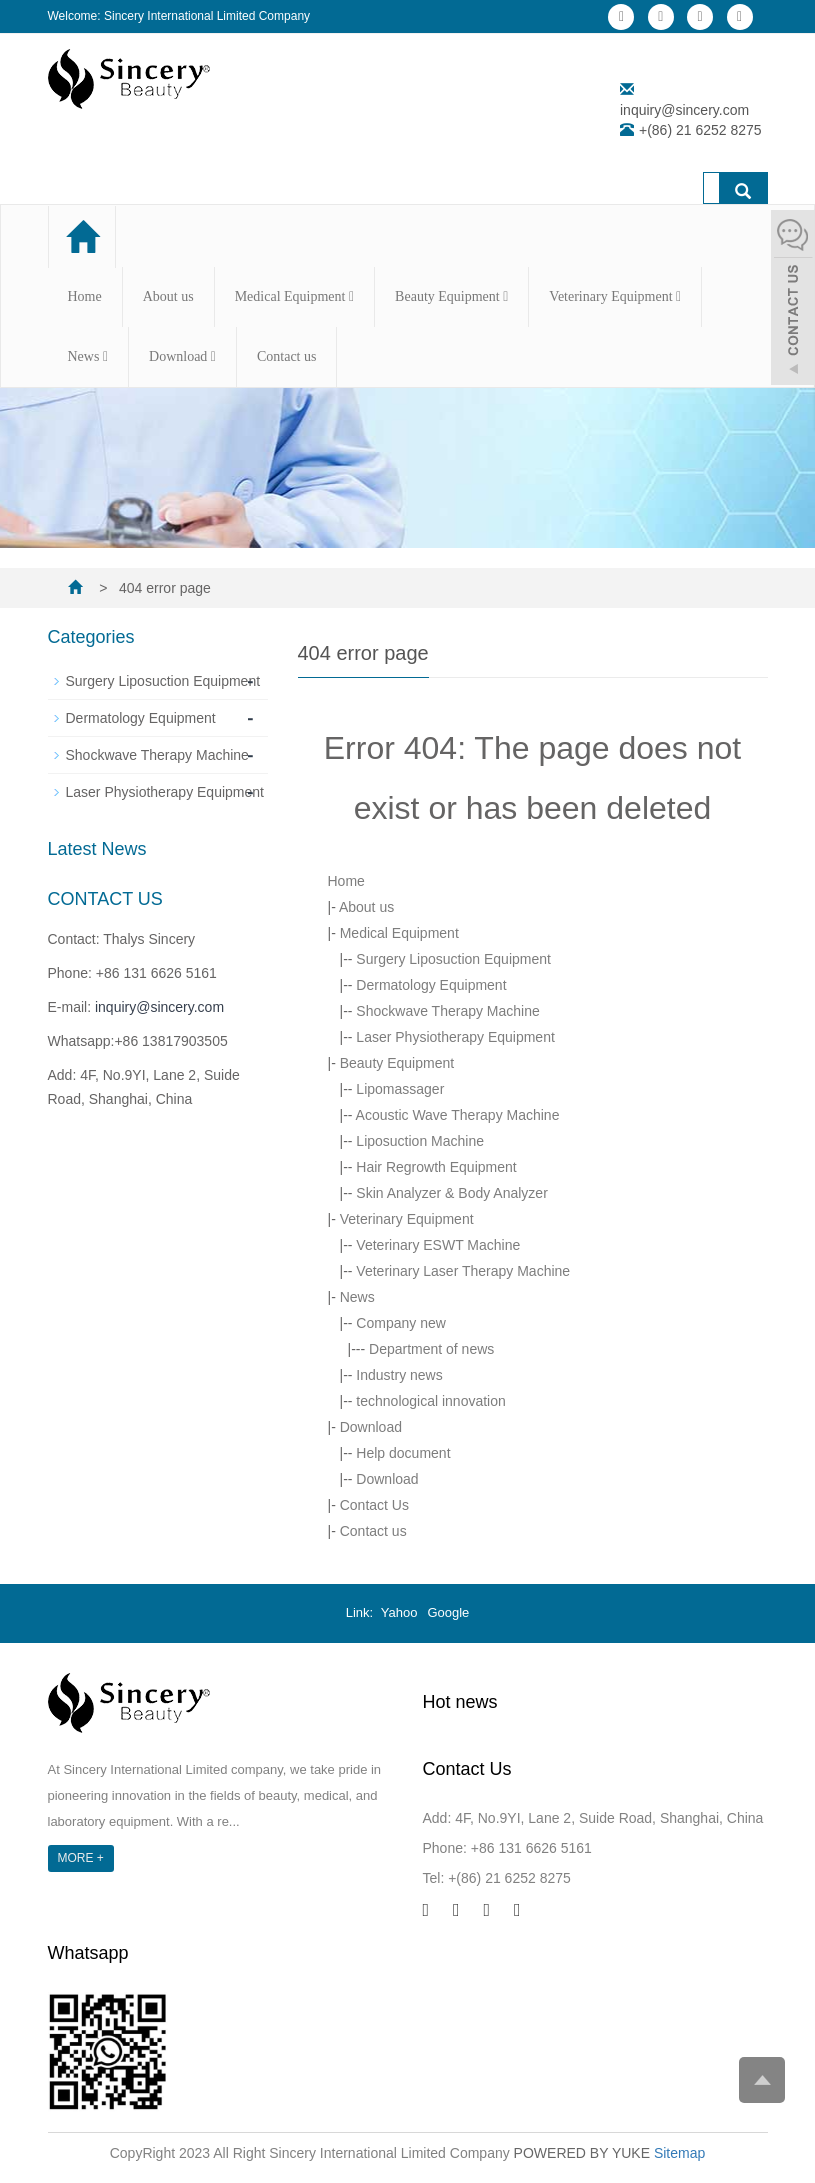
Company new (401, 1323)
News (88, 356)
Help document (403, 1453)
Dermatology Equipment (431, 985)
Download (182, 356)
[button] (351, 296)
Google (448, 1612)
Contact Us (374, 1505)
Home (85, 296)
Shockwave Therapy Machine (447, 1011)
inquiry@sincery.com (684, 110)
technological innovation (430, 1401)
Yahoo (399, 1612)
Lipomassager (400, 1089)
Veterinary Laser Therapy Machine (463, 1271)
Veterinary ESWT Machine (438, 1245)
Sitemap (679, 2153)
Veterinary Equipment (615, 296)
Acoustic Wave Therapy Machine (458, 1115)
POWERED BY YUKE (584, 2153)
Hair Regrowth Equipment (436, 1167)
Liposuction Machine (420, 1141)
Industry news (399, 1375)
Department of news (431, 1349)
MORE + (81, 1858)
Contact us (287, 356)
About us (168, 296)
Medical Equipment (294, 296)
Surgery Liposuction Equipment (453, 959)
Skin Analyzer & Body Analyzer (451, 1193)
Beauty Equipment (451, 296)
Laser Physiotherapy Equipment (455, 1037)
